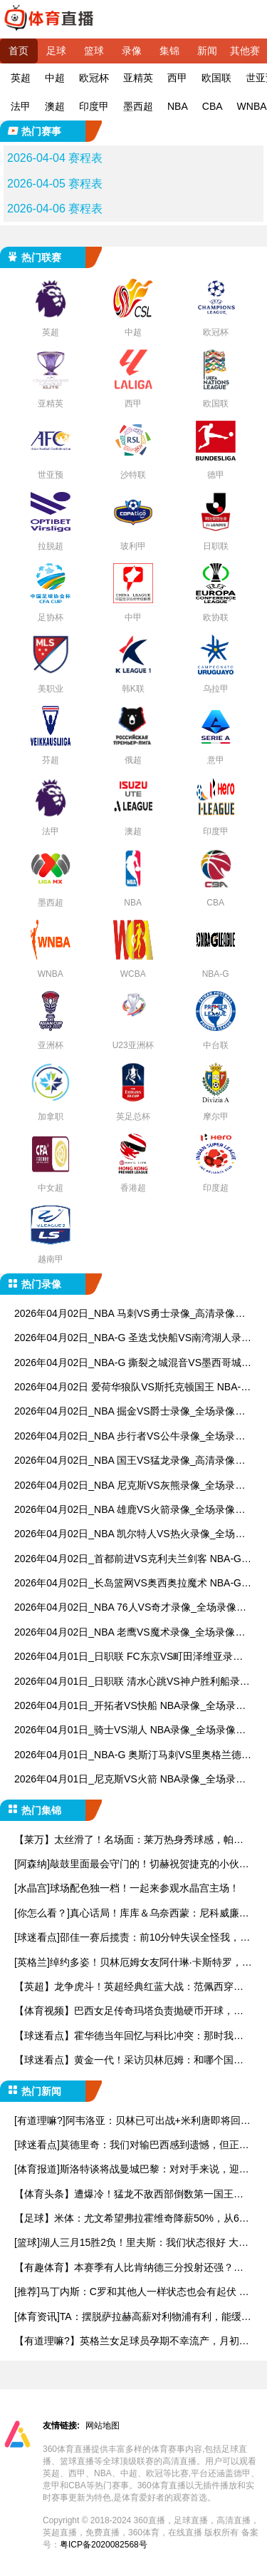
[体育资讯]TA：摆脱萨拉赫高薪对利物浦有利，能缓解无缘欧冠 (132, 2317)
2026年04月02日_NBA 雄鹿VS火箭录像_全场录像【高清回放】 (124, 1510)
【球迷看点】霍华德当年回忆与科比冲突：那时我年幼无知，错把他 (129, 2036)
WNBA (252, 106)
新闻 (207, 50)
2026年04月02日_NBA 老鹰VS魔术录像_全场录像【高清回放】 (124, 1633)
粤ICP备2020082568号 (103, 2545)
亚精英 (138, 77)
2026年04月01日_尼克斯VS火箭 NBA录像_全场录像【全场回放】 (130, 1780)
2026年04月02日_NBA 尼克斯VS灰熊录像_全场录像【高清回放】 (129, 1486)
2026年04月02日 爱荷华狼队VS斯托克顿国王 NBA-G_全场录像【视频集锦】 (131, 1388)
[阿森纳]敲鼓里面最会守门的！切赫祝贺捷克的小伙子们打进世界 (131, 1865)
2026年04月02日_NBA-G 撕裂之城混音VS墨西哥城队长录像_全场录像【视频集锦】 (132, 1363)
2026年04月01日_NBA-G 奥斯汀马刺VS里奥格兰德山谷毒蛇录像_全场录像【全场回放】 (132, 1755)
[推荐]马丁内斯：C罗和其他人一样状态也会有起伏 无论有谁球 (131, 2292)
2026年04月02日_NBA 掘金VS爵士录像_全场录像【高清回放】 (124, 1412)
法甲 (21, 106)
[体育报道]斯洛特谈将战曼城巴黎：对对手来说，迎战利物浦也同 (131, 2170)
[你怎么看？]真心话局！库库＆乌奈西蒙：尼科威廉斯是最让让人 (131, 1914)
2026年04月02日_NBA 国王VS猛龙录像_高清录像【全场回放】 (124, 1461)
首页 (18, 50)
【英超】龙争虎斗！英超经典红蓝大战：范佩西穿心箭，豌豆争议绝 (129, 1987)
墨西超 (138, 106)
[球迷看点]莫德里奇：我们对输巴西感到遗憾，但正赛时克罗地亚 (131, 2145)
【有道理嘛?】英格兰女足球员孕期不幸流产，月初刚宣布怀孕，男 (131, 2342)
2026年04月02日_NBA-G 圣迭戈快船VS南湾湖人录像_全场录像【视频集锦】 (132, 1338)
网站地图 (102, 2426)
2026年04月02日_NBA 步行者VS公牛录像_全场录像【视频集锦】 (129, 1437)
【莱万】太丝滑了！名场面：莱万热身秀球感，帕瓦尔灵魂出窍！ (129, 1840)
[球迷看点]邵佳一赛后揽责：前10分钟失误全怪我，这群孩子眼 (132, 1938)
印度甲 (94, 106)
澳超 (55, 106)
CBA (212, 106)
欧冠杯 (94, 77)
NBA (177, 106)
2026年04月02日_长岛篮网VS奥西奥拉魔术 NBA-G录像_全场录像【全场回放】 (132, 1584)
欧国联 (216, 77)
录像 (132, 50)
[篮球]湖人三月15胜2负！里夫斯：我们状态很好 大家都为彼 (131, 2243)
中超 (55, 77)
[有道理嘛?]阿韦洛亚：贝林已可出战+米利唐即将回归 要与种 (132, 2121)
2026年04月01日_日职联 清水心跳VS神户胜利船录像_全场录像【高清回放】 (132, 1682)
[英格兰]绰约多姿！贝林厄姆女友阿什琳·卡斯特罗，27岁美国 (130, 1963)
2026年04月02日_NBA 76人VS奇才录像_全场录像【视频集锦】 (125, 1608)
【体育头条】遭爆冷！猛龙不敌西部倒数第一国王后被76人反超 (129, 2195)
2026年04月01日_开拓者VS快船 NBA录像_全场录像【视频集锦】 (130, 1706)
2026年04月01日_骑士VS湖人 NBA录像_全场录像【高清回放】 (125, 1731)
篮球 (94, 50)
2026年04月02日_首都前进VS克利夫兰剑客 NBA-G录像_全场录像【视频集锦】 (132, 1559)
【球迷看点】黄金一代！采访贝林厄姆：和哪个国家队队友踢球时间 (129, 2061)
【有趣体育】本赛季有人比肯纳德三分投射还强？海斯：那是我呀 (129, 2268)
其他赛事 (245, 54)
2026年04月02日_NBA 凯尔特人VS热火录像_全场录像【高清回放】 (129, 1534)
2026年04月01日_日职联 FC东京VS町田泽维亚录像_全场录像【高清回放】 (131, 1657)
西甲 (177, 77)
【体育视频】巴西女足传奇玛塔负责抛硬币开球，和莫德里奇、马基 (129, 2011)
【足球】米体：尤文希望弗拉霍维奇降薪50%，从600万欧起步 (132, 2219)
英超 (21, 77)
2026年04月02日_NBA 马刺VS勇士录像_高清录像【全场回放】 (124, 1314)
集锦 (169, 50)
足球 (56, 50)
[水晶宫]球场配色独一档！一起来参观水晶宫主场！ (126, 1888)
